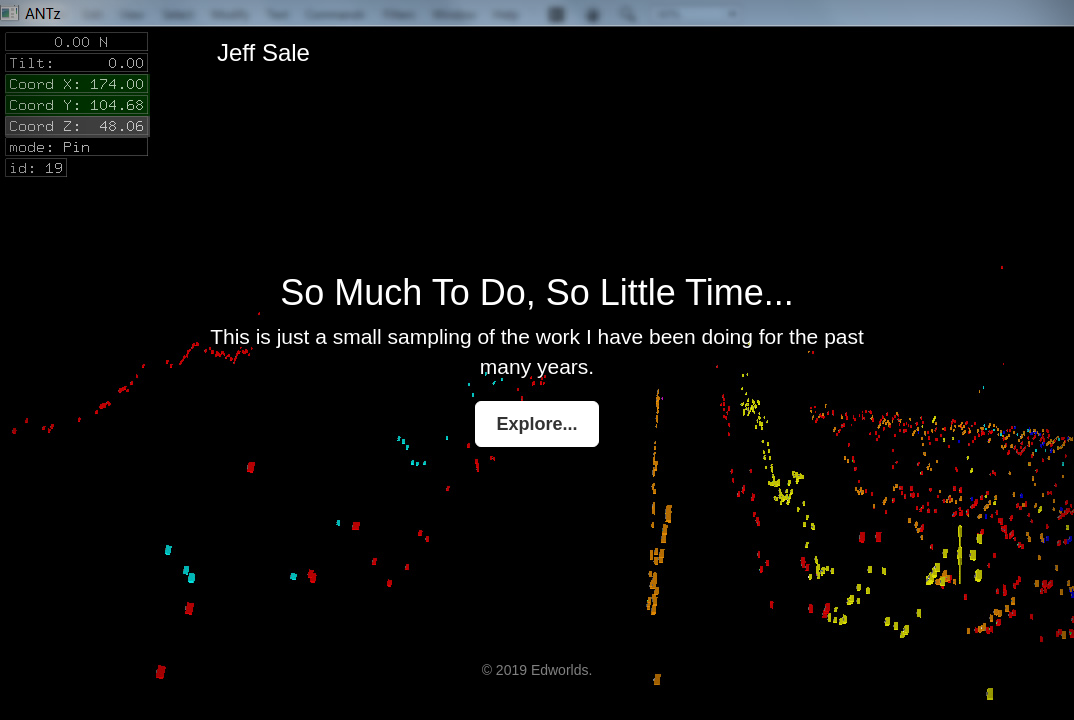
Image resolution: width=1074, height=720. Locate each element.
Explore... (536, 424)
